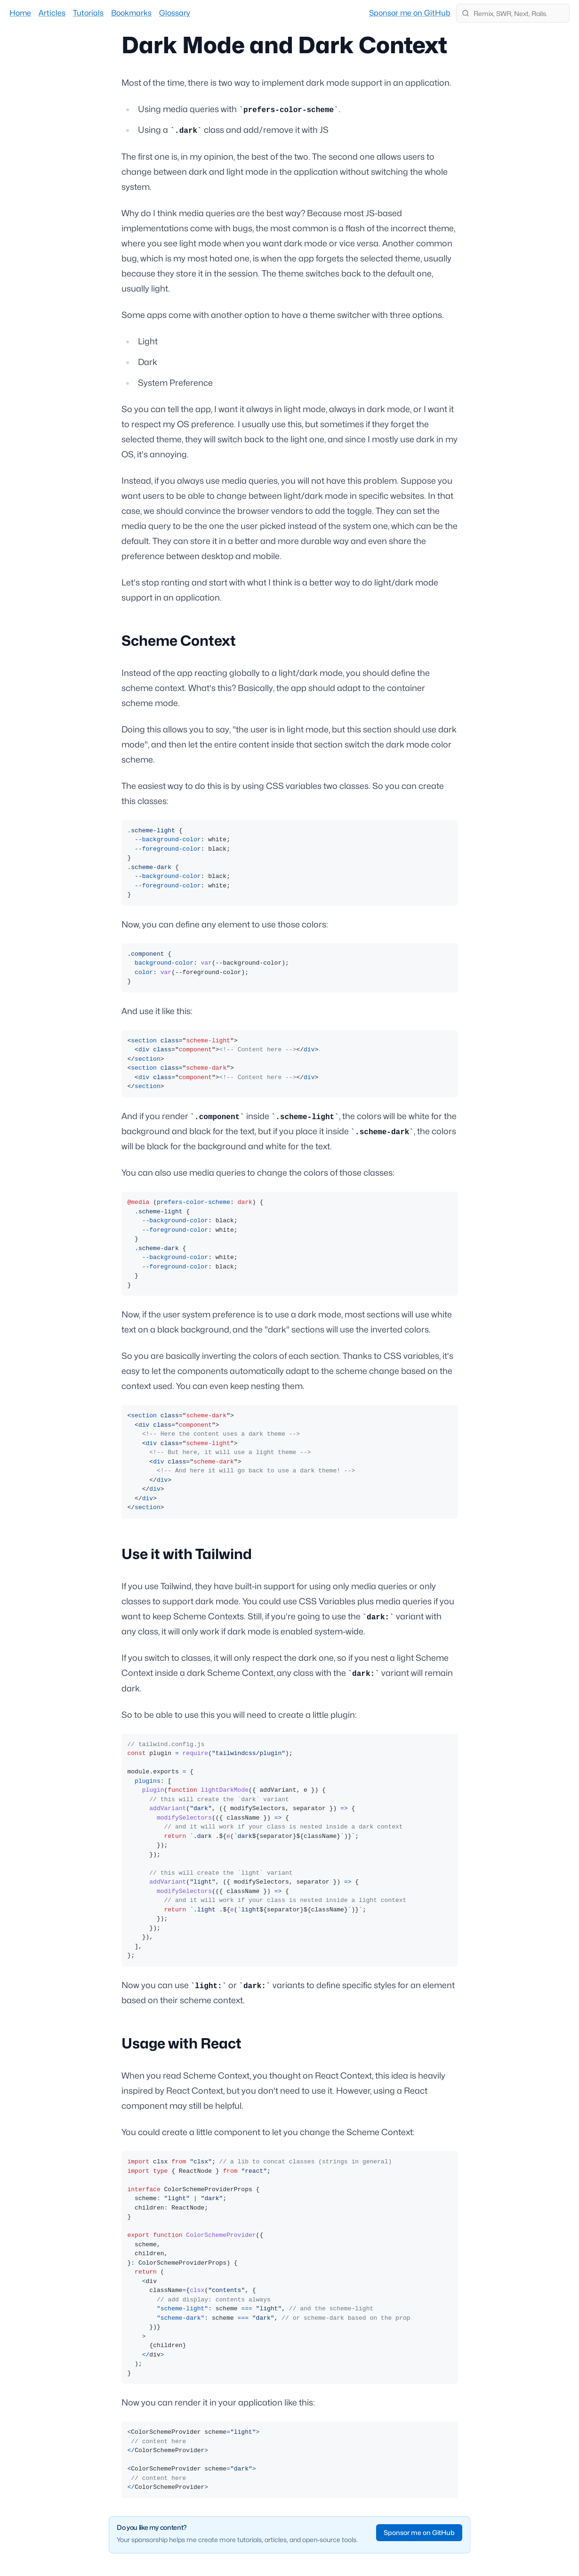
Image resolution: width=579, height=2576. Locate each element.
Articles (52, 12)
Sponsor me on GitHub (409, 12)
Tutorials (88, 12)
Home (20, 12)
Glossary (174, 12)
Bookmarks (131, 12)
